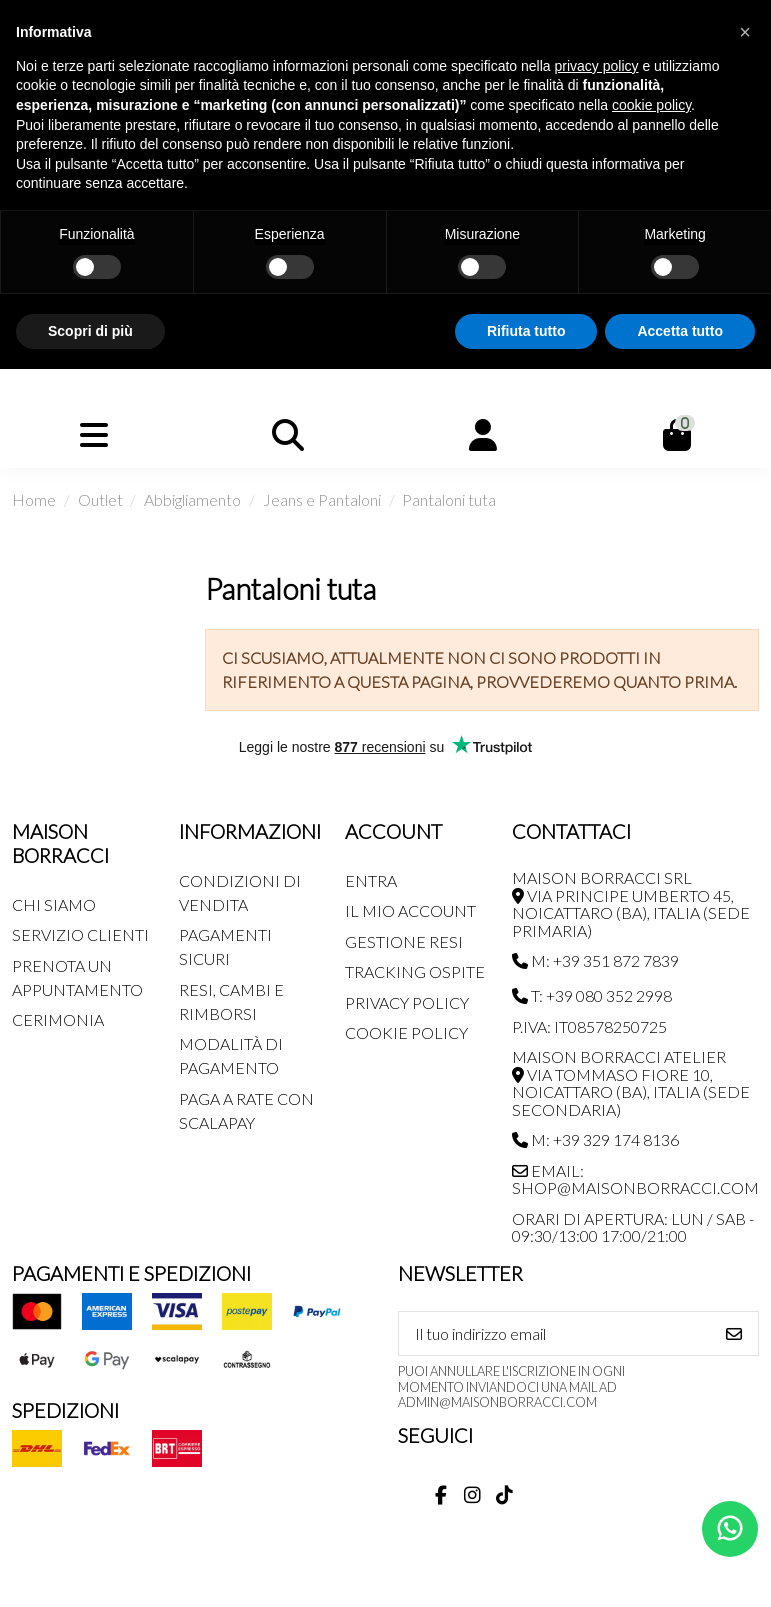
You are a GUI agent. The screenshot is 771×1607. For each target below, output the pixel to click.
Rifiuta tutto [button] (526, 331)
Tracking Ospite (415, 971)
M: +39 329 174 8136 (595, 1139)
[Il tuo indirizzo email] (555, 1333)
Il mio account (410, 910)
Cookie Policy (406, 1032)
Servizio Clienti (80, 934)
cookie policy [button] (651, 105)
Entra (371, 880)
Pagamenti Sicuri (225, 946)
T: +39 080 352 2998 (592, 995)
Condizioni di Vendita (240, 892)
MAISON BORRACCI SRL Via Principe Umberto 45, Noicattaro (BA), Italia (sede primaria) (631, 904)
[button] (745, 32)
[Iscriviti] (734, 1333)
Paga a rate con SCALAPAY (246, 1110)
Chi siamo (54, 904)
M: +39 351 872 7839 (595, 960)
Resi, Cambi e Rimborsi (231, 1001)
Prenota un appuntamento (77, 977)
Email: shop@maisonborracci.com (635, 1179)
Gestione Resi (404, 941)
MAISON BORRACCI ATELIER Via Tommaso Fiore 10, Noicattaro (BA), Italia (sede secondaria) (631, 1083)
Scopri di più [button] (90, 331)
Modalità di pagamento (231, 1055)
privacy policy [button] (597, 66)
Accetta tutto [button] (680, 331)
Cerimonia (58, 1019)
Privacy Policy (407, 1002)
